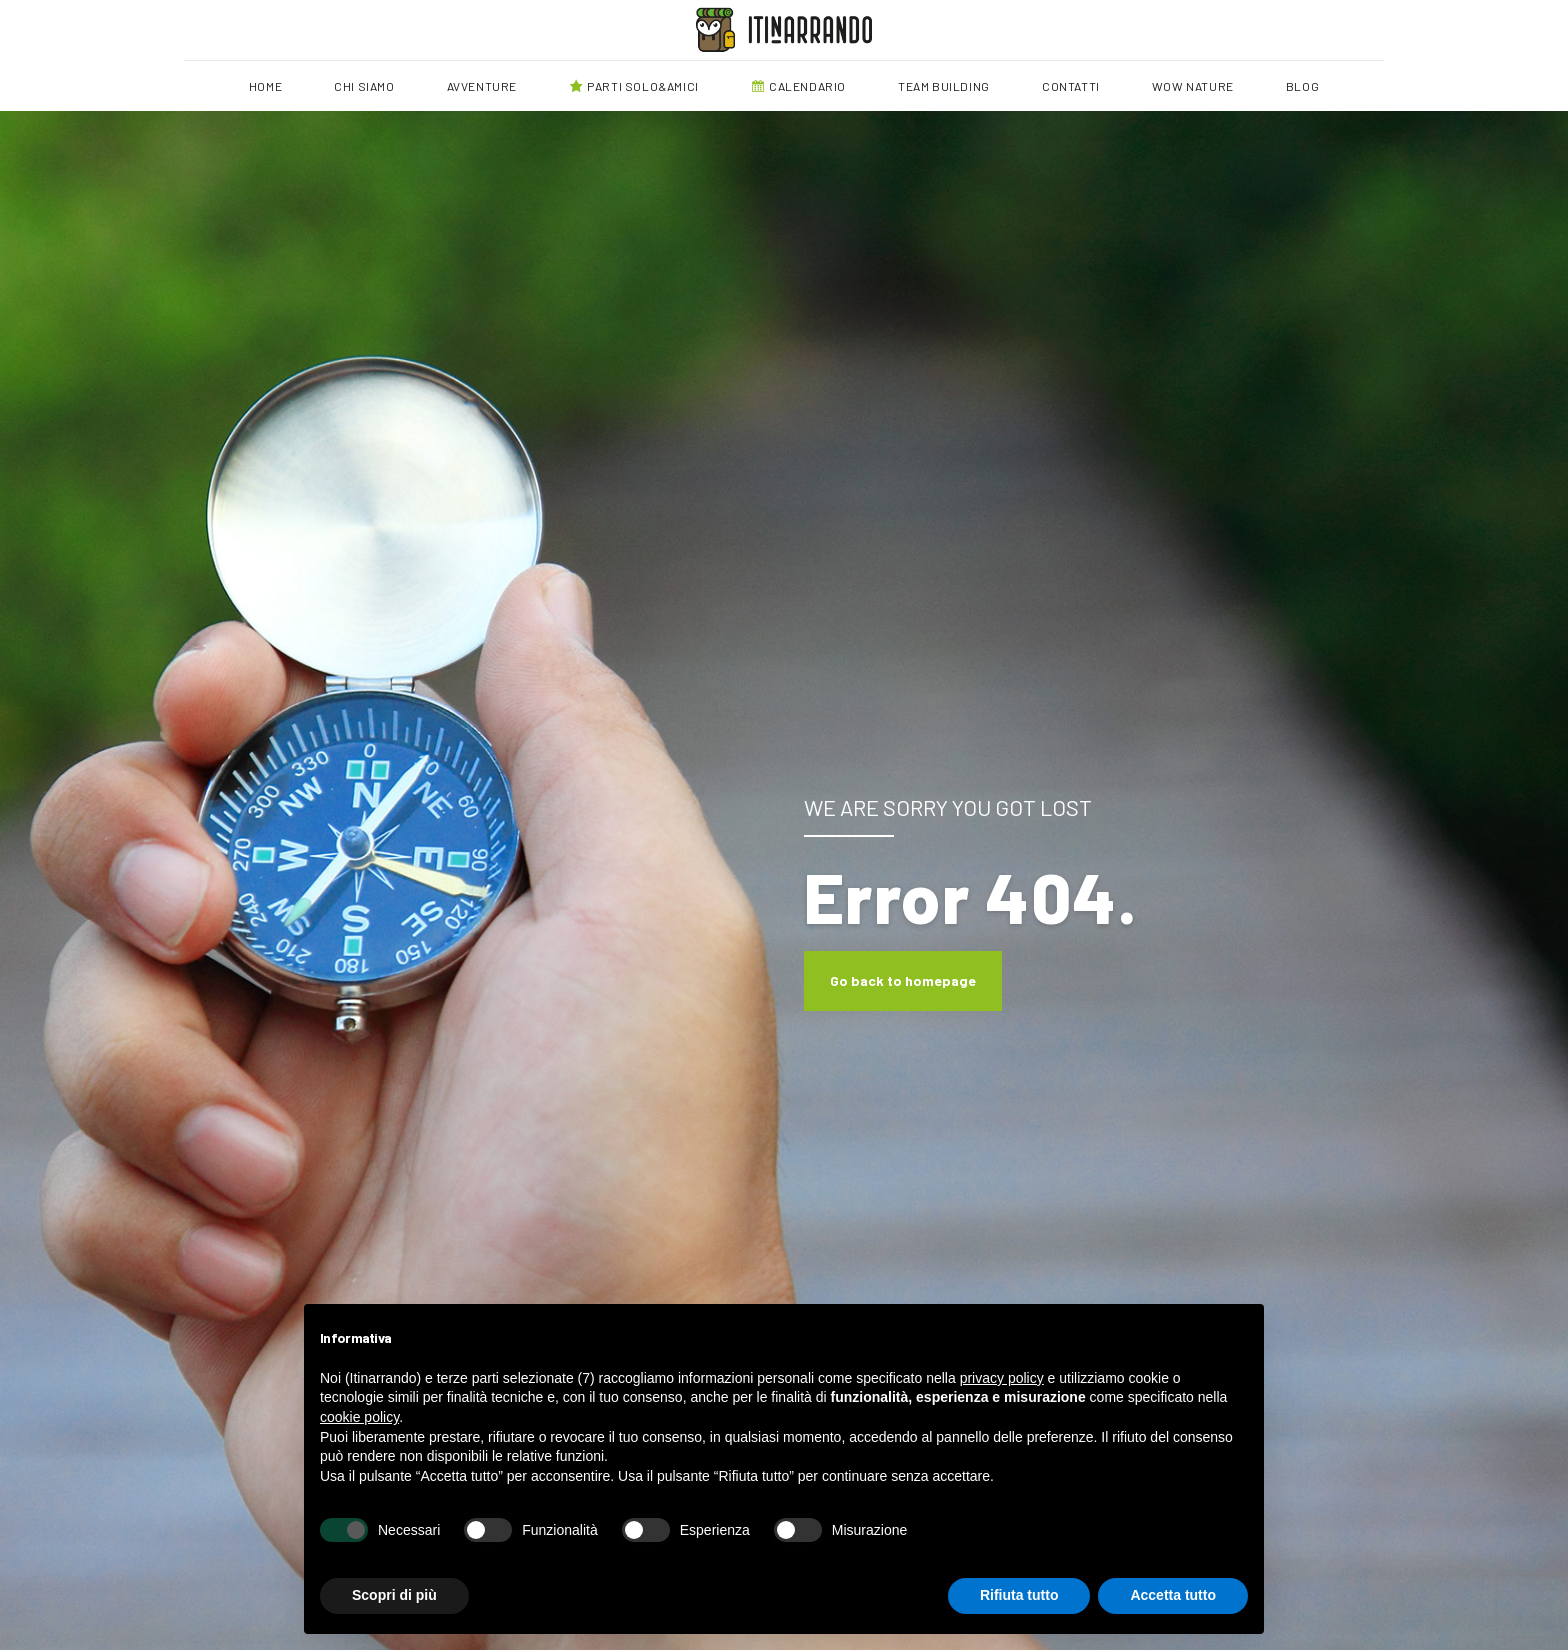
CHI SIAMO (364, 86)
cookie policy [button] (359, 1417)
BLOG (1302, 86)
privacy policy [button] (1002, 1378)
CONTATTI (1071, 86)
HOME (265, 86)
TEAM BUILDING (944, 86)
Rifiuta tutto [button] (1019, 1595)
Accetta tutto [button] (1173, 1595)
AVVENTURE (482, 86)
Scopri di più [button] (394, 1595)
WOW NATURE (1193, 86)
